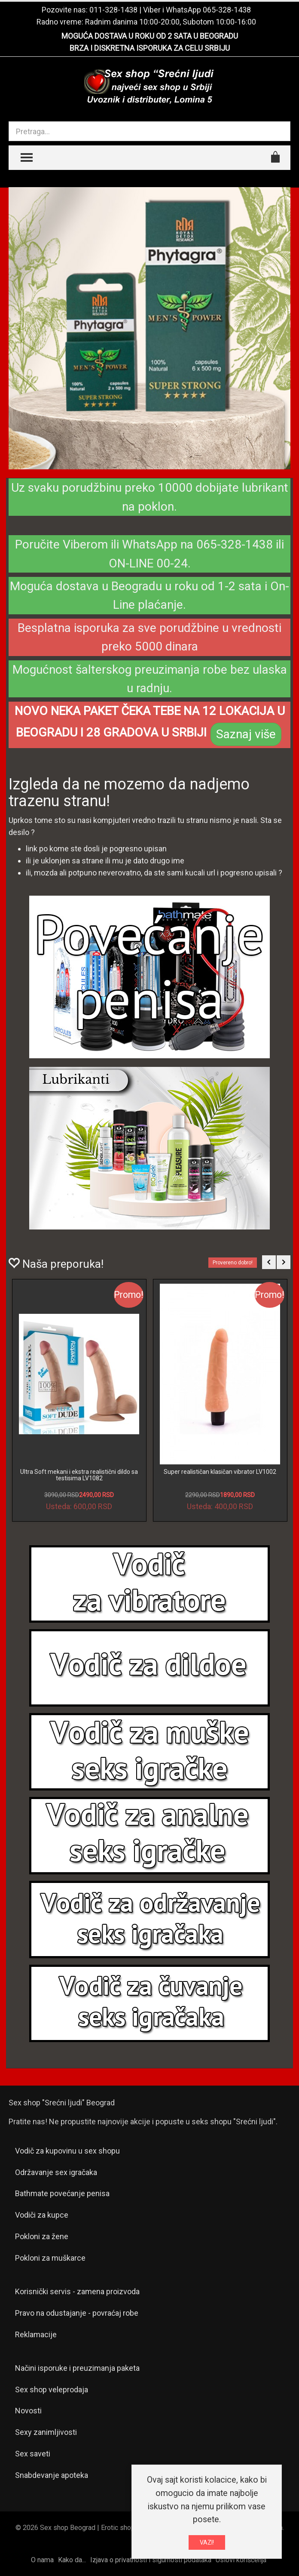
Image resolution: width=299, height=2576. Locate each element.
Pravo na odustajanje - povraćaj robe (76, 2312)
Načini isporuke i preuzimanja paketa (77, 2368)
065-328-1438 (227, 9)
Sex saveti (32, 2453)
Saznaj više (246, 734)
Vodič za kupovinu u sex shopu (67, 2150)
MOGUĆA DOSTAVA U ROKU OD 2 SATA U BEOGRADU (149, 35)
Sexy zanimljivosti (46, 2432)
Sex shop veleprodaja (51, 2389)
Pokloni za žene (41, 2236)
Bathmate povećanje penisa (62, 2193)
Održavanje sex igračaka (56, 2172)
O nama (42, 2560)
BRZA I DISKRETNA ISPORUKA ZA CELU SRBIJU (150, 47)
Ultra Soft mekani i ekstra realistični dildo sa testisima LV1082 (79, 1475)
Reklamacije (36, 2334)
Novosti (28, 2410)
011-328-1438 (113, 9)
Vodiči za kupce (41, 2214)
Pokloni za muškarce (50, 2257)
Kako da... (72, 2560)
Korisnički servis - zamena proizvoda (77, 2291)
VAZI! (207, 2542)
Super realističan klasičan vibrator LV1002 (220, 1471)
